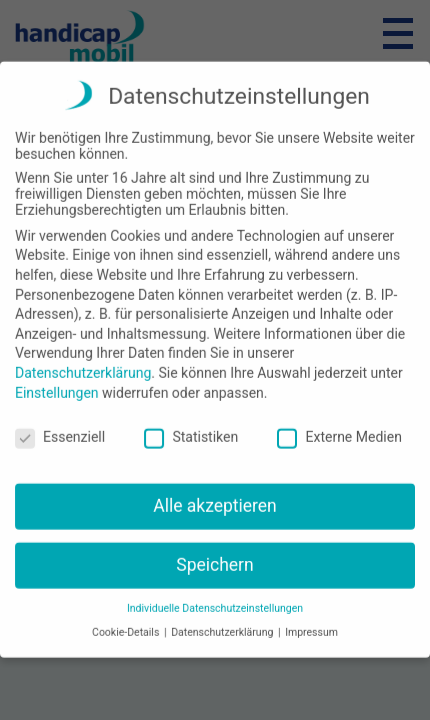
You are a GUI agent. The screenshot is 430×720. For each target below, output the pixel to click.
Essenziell (60, 423)
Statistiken (191, 423)
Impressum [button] (311, 618)
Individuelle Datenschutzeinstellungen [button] (215, 593)
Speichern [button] (214, 550)
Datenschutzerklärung (83, 358)
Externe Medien (339, 423)
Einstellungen (57, 378)
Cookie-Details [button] (127, 618)
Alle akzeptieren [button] (215, 492)
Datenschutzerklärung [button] (223, 618)
